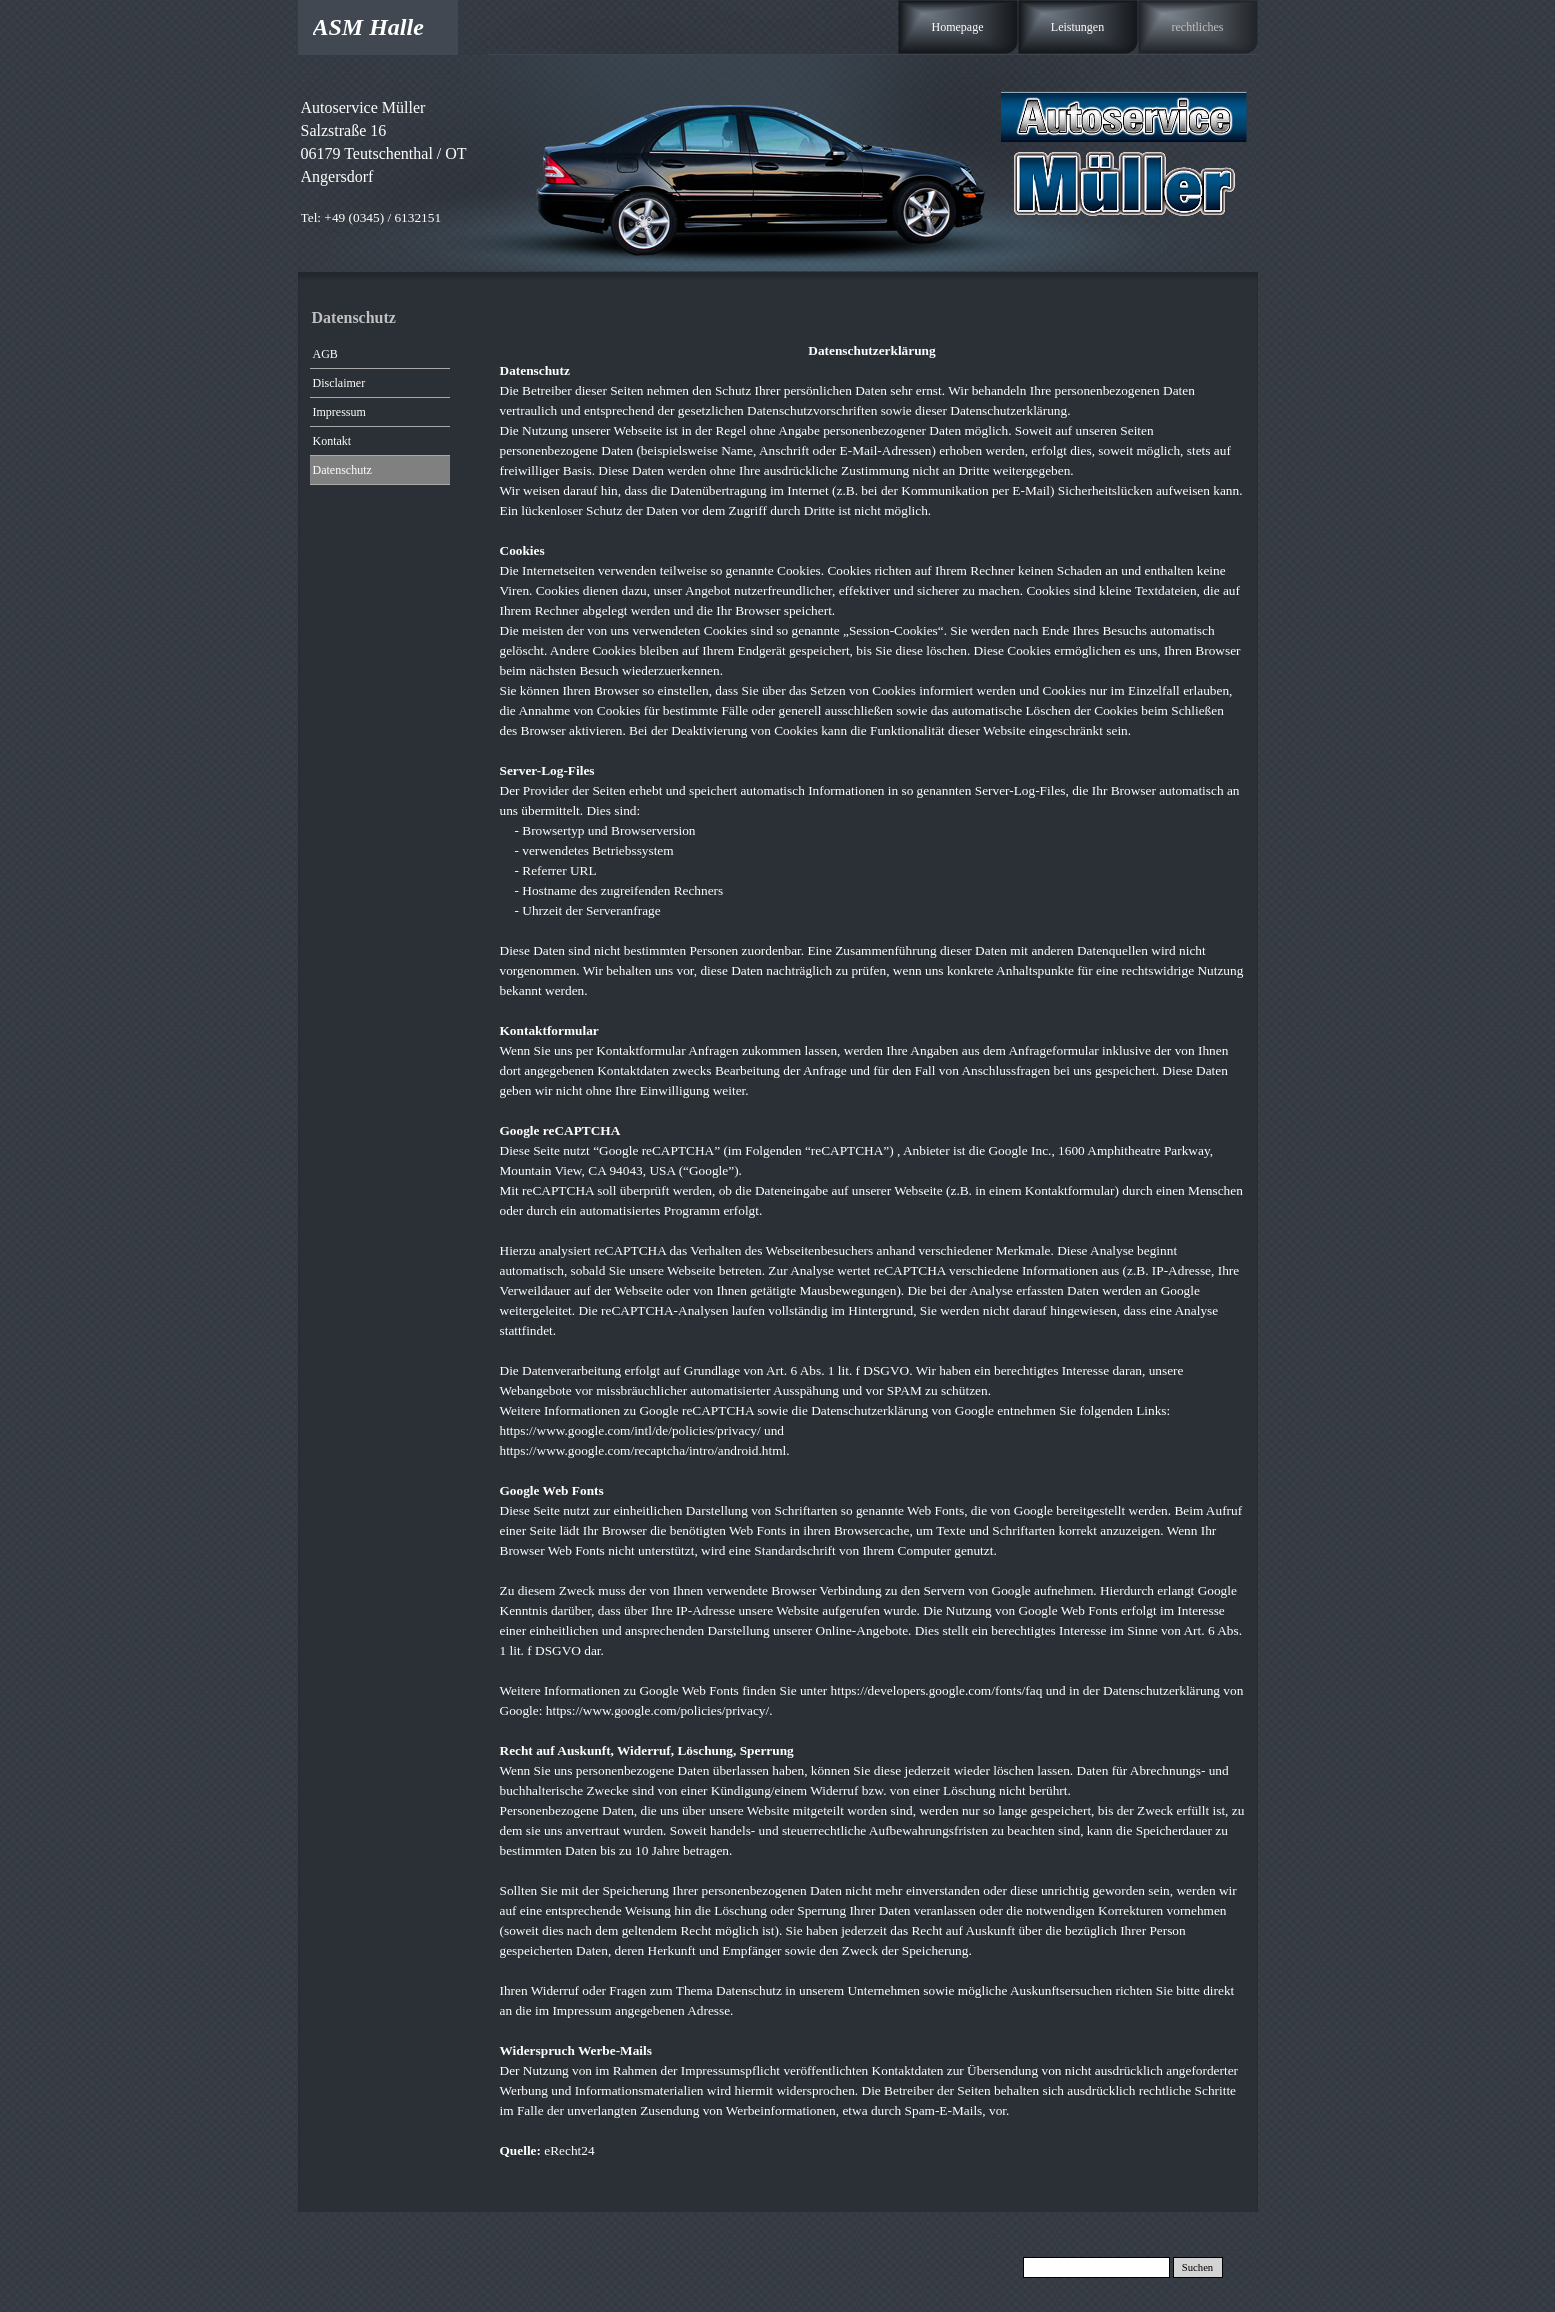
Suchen (1197, 2267)
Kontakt (332, 441)
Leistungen (1077, 27)
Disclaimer (339, 383)
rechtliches (1198, 27)
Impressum (339, 412)
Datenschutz (342, 470)
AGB (325, 354)
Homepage (958, 27)
